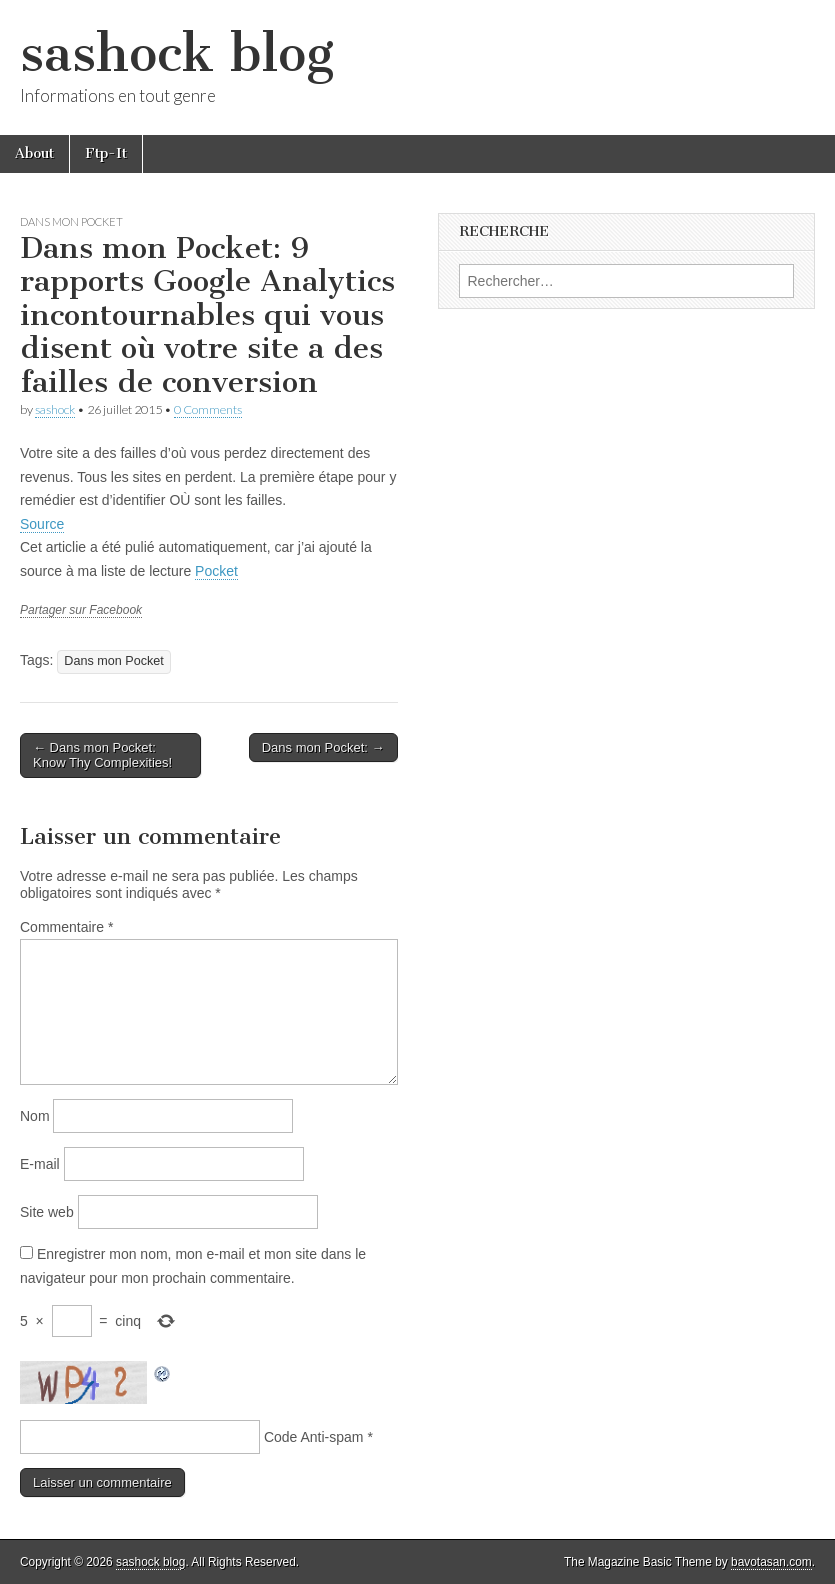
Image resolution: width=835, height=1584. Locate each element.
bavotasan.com (771, 1562)
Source (42, 524)
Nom (35, 1116)
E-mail (40, 1164)
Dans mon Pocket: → (323, 747)
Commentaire (66, 927)
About (34, 153)
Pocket (216, 571)
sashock (55, 409)
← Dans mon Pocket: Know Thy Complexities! (102, 755)
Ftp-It (106, 153)
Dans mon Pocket (71, 221)
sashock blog (177, 53)
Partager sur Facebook (81, 610)
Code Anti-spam (314, 1437)
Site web (47, 1212)
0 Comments (208, 409)
